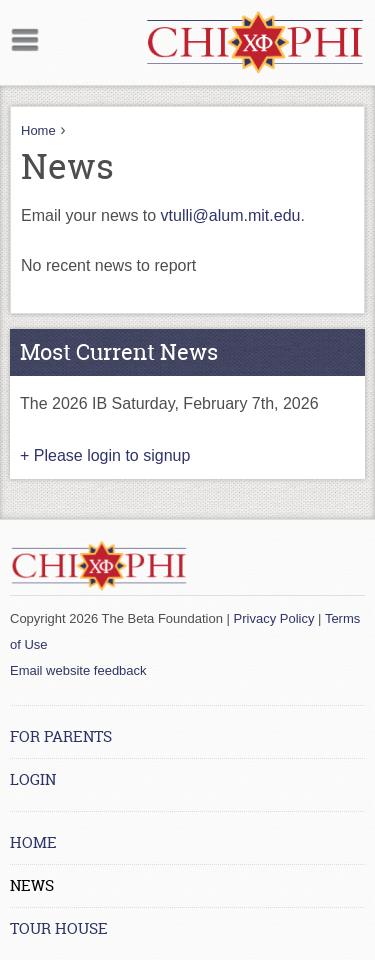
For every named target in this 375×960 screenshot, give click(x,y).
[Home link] (255, 42)
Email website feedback (78, 670)
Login (33, 779)
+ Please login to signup (105, 455)
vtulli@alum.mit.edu (231, 215)
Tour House (59, 928)
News (32, 885)
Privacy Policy (274, 618)
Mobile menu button (25, 37)
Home (38, 130)
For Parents (61, 736)
